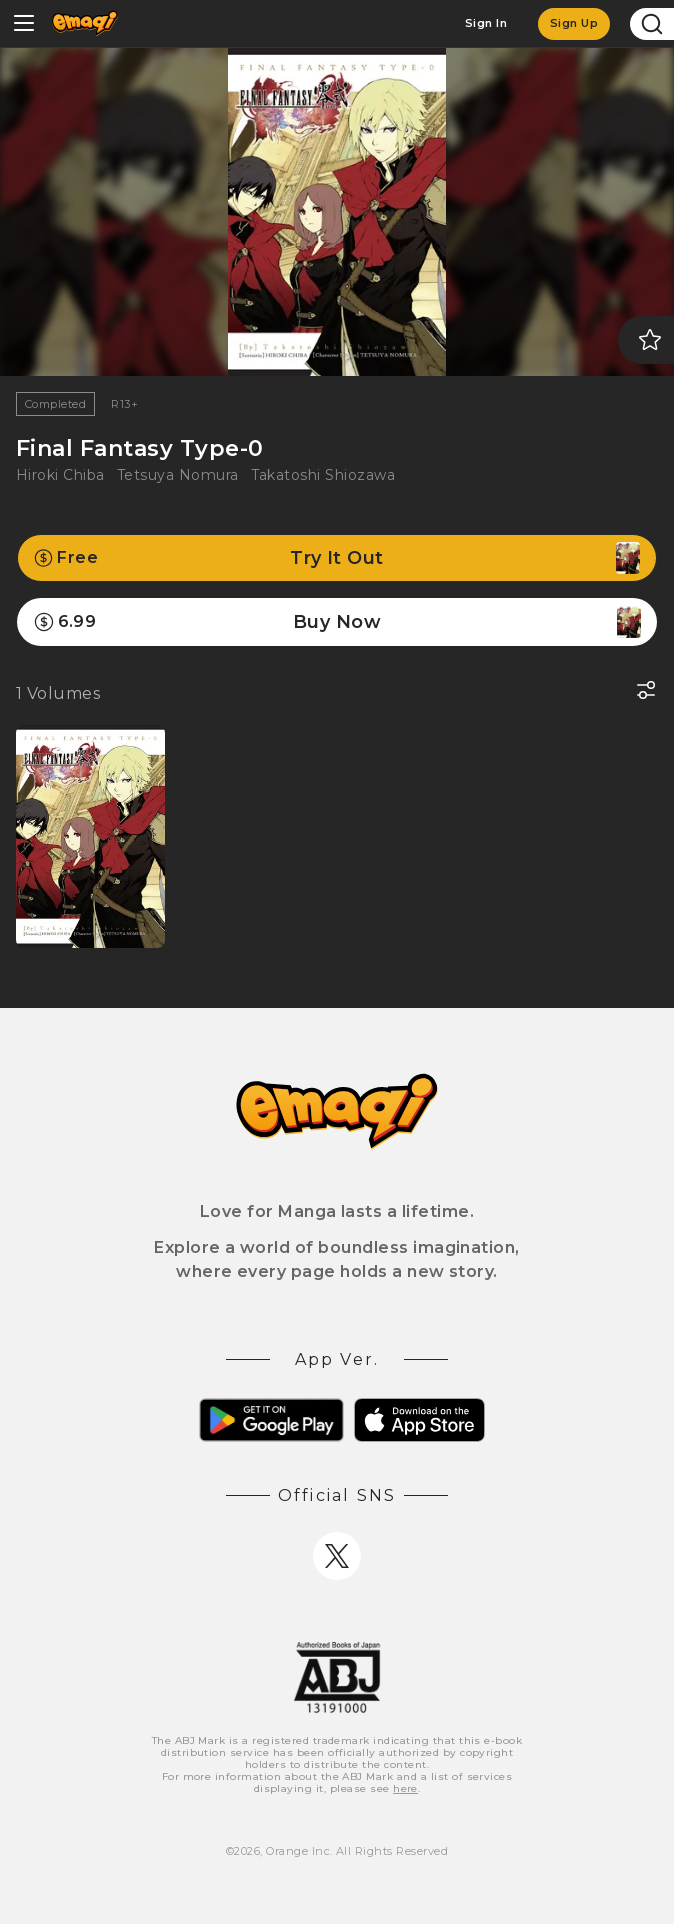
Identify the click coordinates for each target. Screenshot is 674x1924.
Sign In (486, 23)
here (405, 1788)
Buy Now (337, 622)
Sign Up (574, 23)
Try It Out (337, 558)
